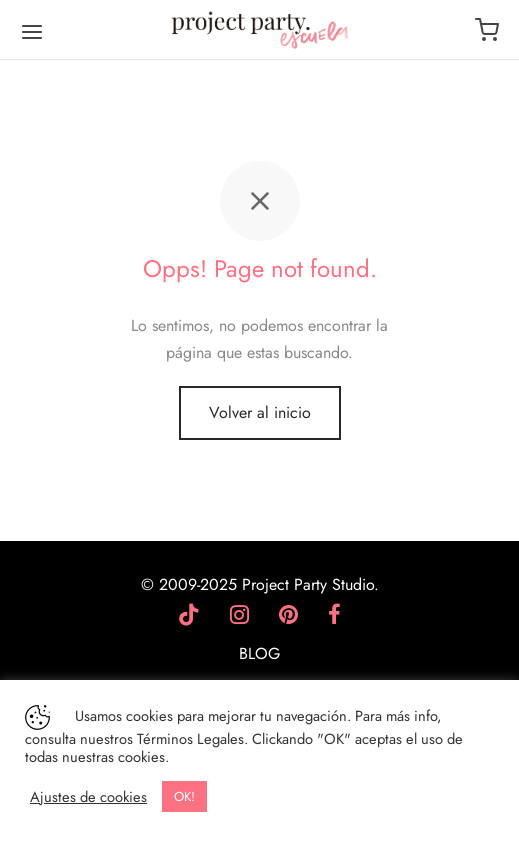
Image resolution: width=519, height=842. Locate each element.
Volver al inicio (260, 412)
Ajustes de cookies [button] (88, 797)
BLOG (259, 653)
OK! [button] (184, 796)
